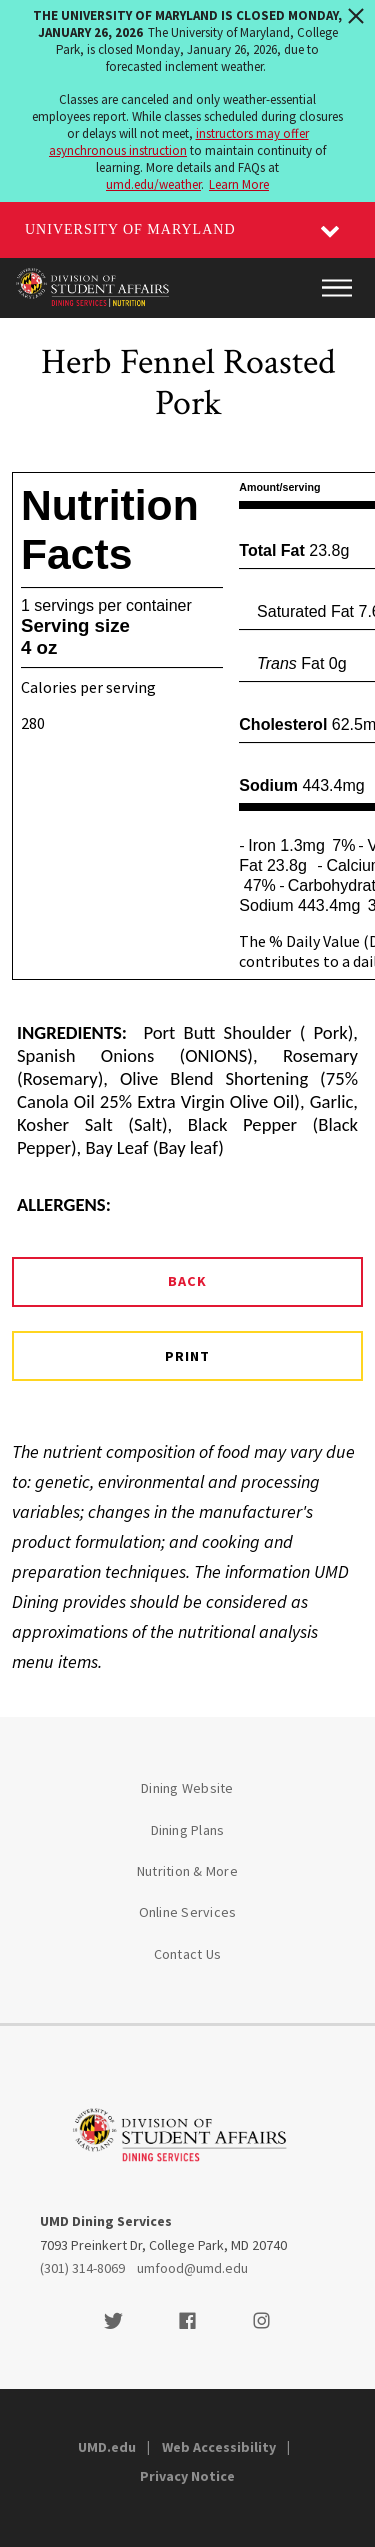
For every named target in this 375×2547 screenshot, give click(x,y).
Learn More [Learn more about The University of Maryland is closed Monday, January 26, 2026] (239, 184)
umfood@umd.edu (192, 2268)
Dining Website (187, 1788)
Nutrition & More (187, 1871)
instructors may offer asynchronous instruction (179, 142)
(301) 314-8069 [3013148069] (82, 2268)
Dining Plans (188, 1830)
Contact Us (188, 1954)
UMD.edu (107, 2447)
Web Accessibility (219, 2447)
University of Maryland (130, 229)
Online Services (188, 1912)
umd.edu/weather (153, 184)
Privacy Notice (187, 2476)
